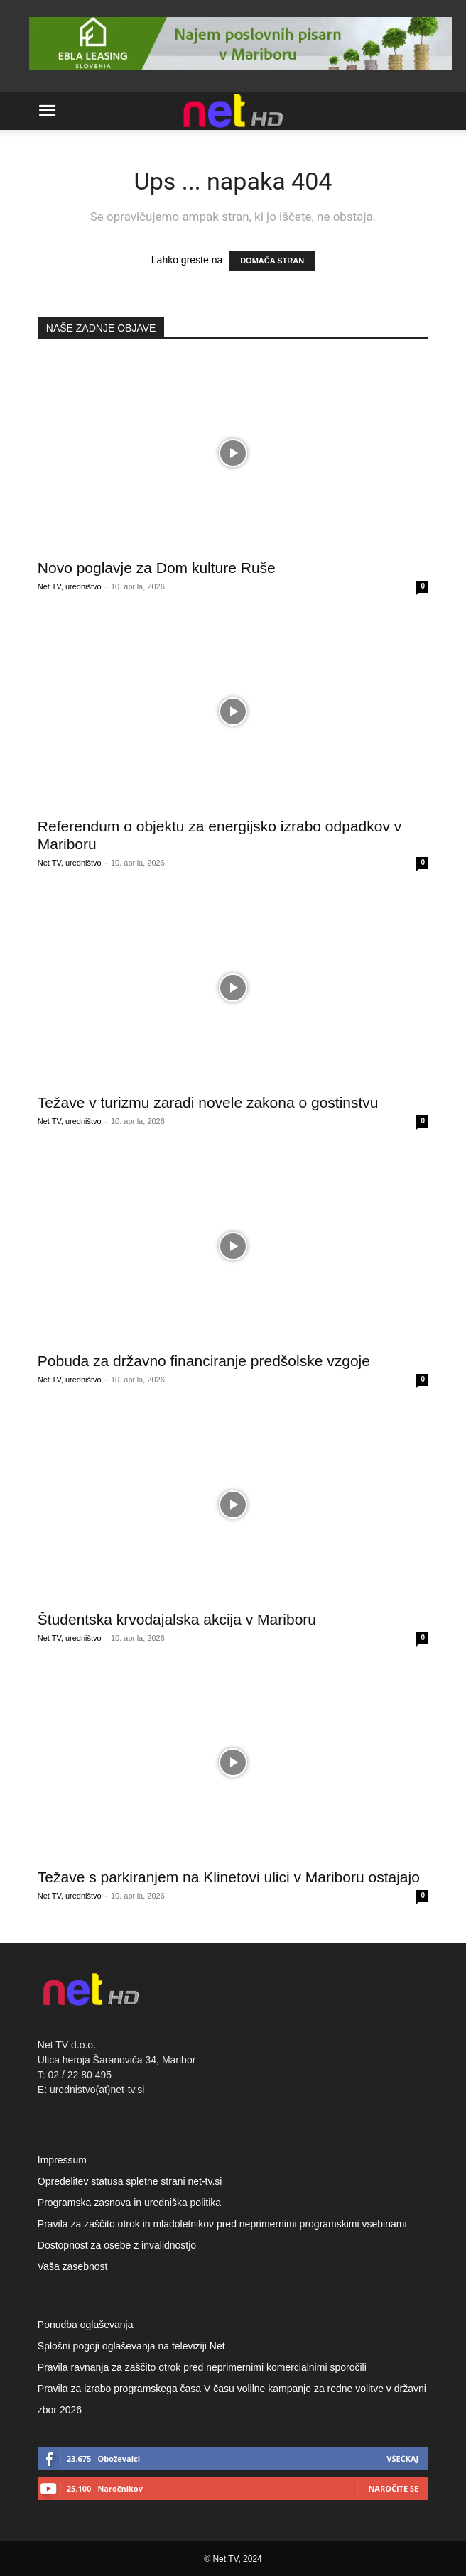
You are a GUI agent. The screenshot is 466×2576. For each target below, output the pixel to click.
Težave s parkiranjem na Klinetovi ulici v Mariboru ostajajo (229, 1877)
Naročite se (393, 2488)
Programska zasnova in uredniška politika (129, 2202)
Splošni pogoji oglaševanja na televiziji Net (131, 2346)
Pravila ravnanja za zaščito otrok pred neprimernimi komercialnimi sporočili (202, 2367)
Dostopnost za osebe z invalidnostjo (117, 2245)
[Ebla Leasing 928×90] (240, 73)
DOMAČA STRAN (272, 260)
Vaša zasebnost (73, 2266)
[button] (47, 111)
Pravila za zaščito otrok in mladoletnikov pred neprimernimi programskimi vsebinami (222, 2224)
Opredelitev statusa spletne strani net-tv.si (130, 2181)
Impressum (62, 2160)
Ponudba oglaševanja (86, 2324)
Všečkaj (402, 2458)
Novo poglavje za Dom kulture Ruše (157, 568)
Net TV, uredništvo (70, 586)
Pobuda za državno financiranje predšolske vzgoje (204, 1361)
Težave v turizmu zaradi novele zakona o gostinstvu (208, 1102)
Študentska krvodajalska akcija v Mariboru (177, 1619)
